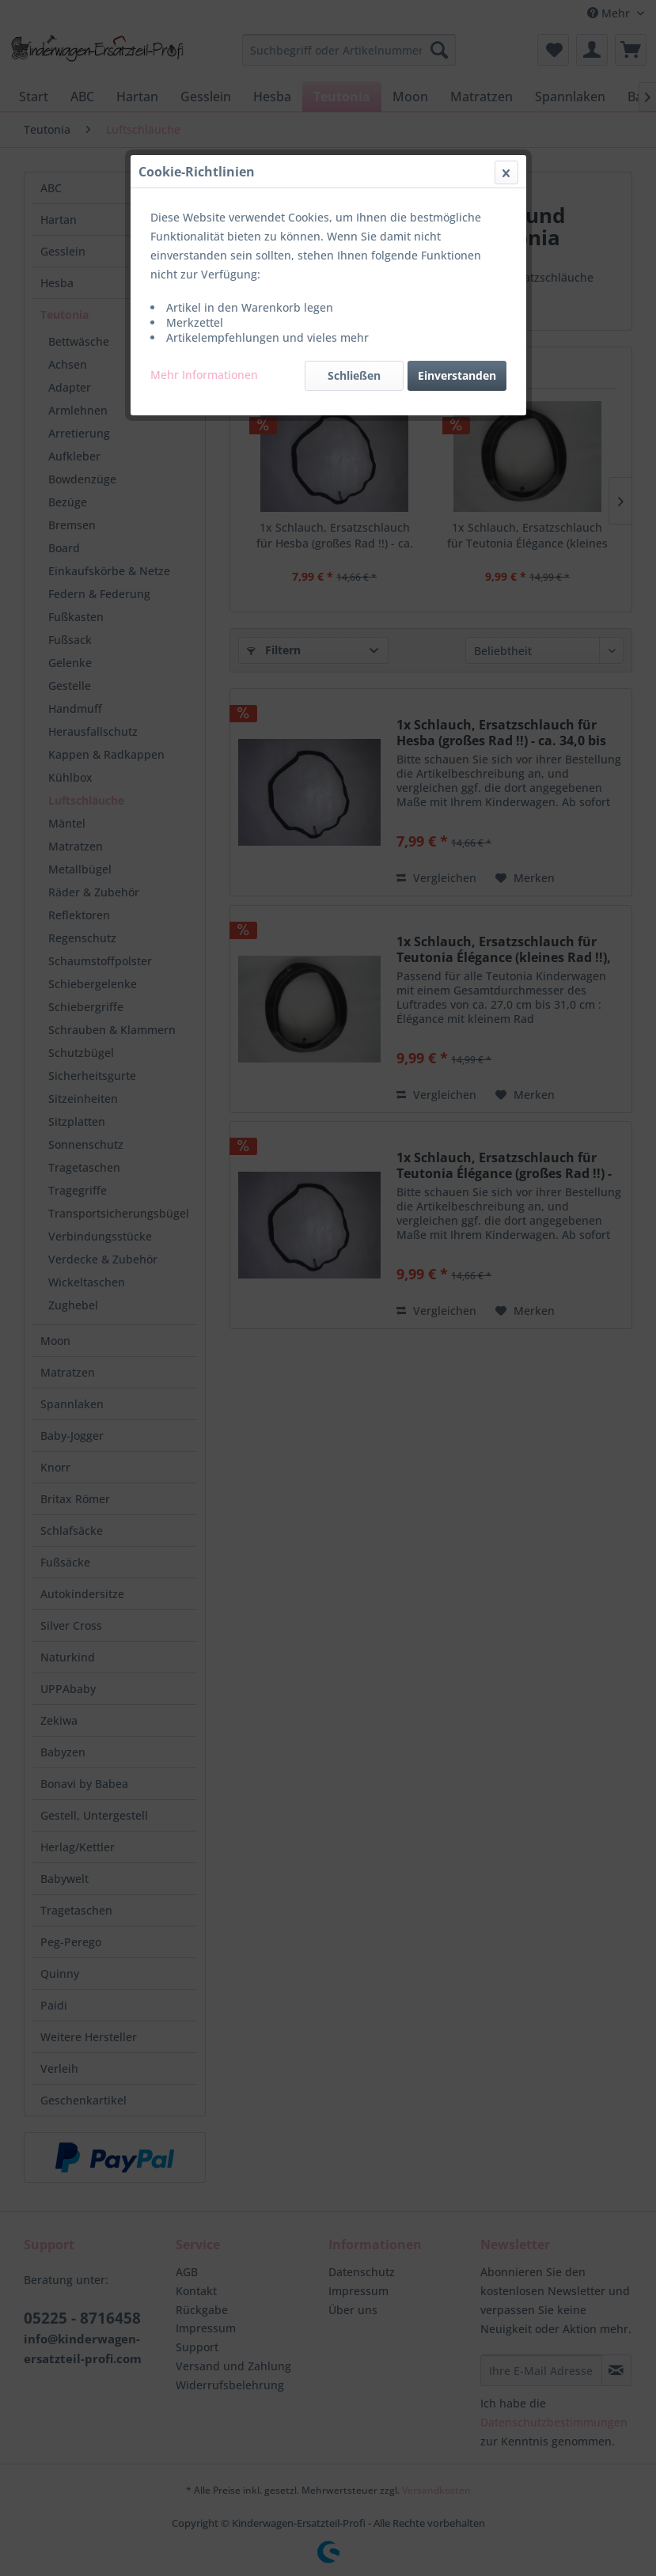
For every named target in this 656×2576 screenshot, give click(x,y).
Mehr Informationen (204, 374)
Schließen (354, 375)
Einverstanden (457, 375)
